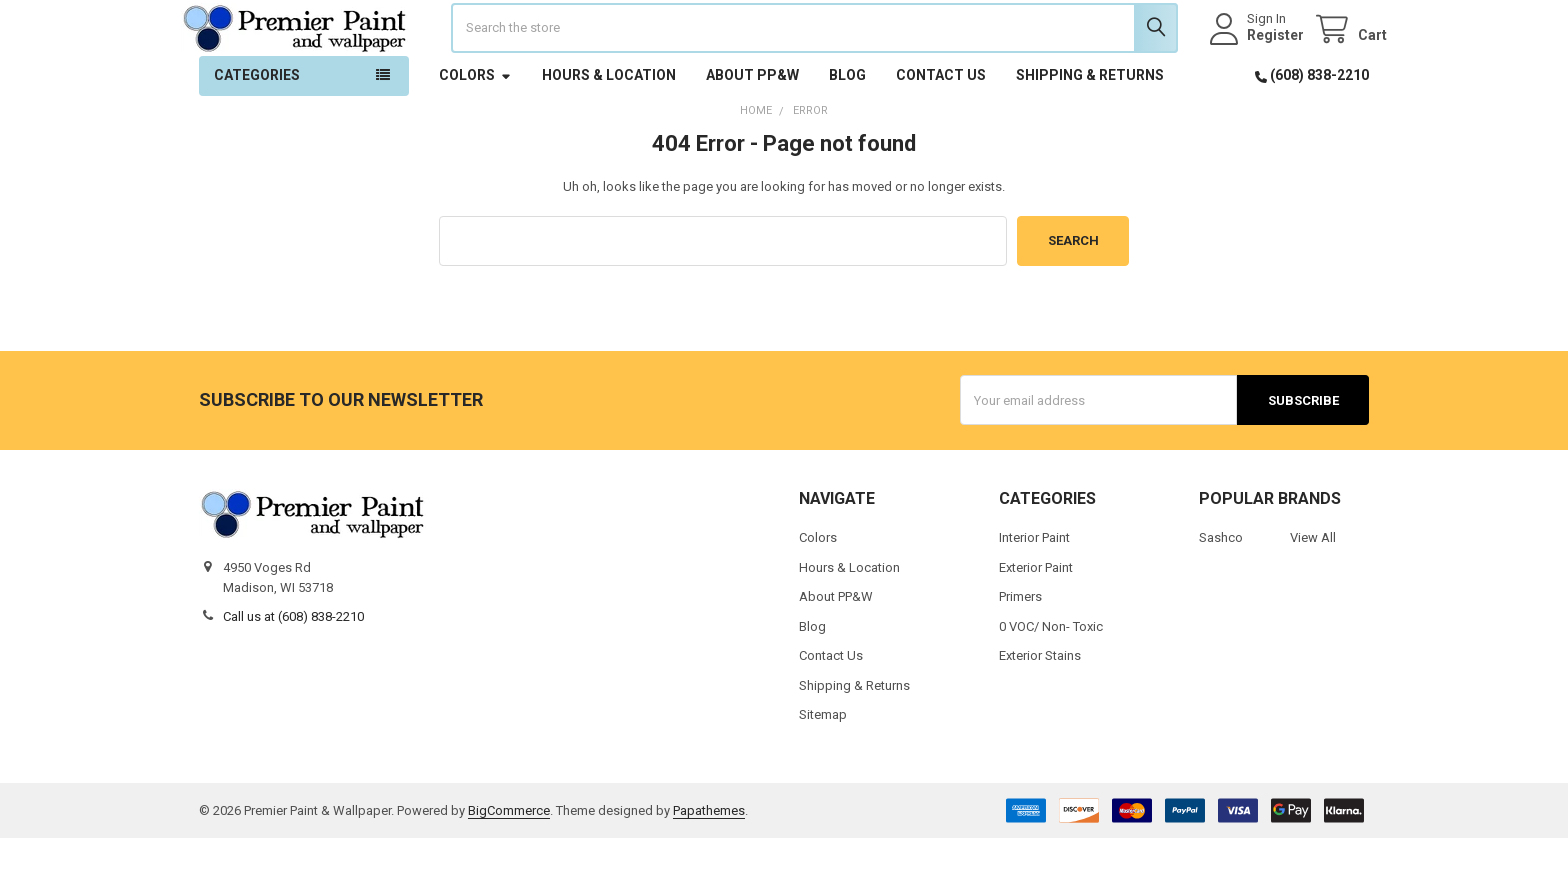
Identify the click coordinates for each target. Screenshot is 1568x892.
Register (1257, 62)
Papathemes (709, 864)
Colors (475, 129)
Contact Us (941, 129)
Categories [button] (257, 129)
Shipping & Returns (1090, 129)
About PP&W (752, 129)
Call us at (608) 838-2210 (293, 670)
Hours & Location (609, 129)
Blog (847, 129)
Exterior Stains (1040, 709)
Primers (1020, 650)
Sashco (1221, 591)
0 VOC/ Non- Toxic (1051, 679)
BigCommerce (509, 864)
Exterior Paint (1036, 620)
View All (1313, 591)
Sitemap (823, 768)
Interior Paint (1034, 591)
